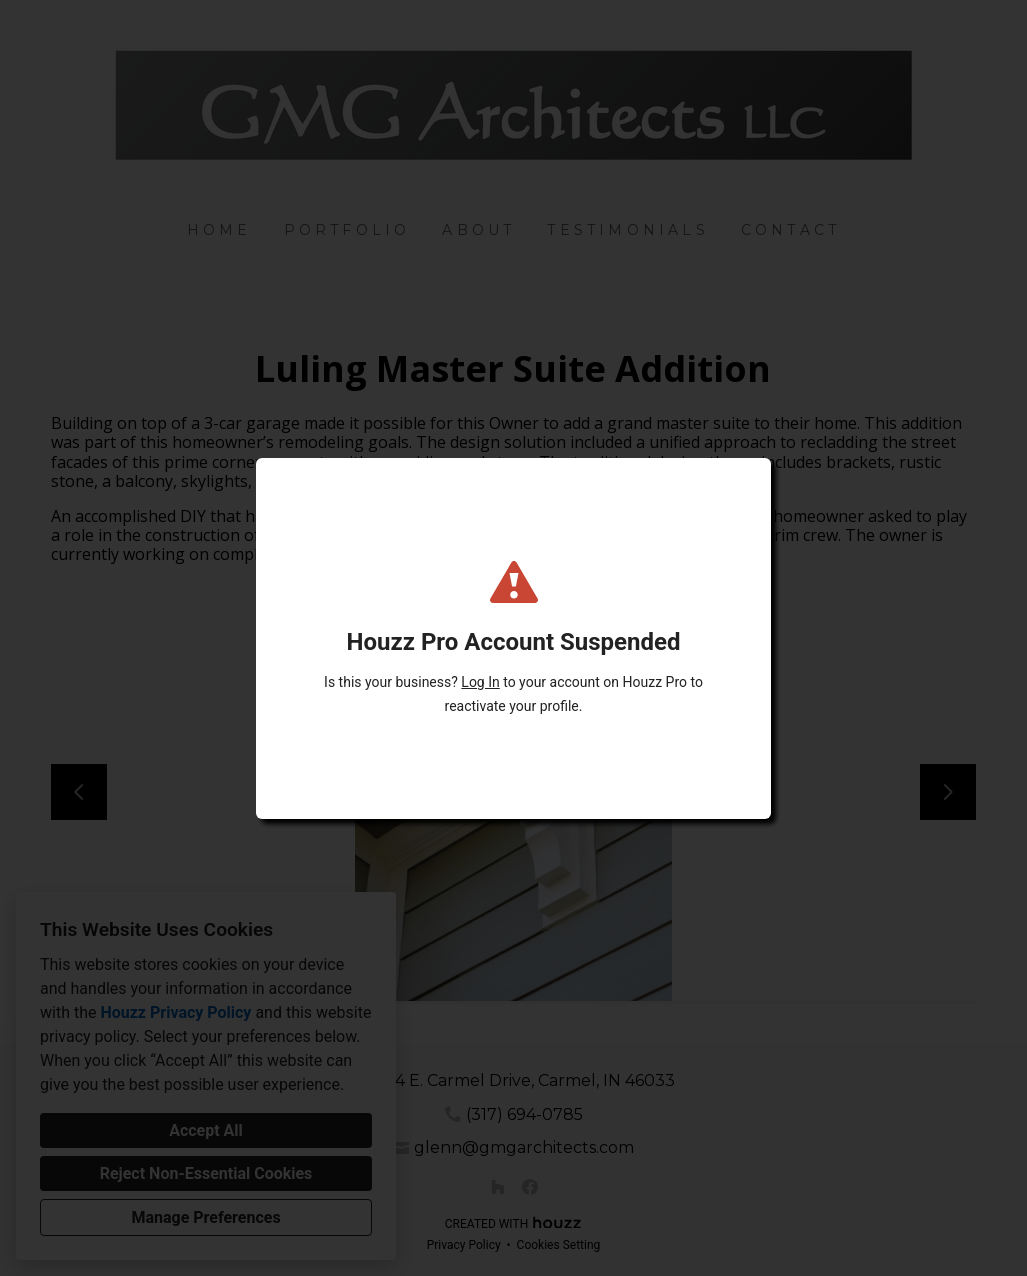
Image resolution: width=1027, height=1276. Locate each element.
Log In (480, 682)
